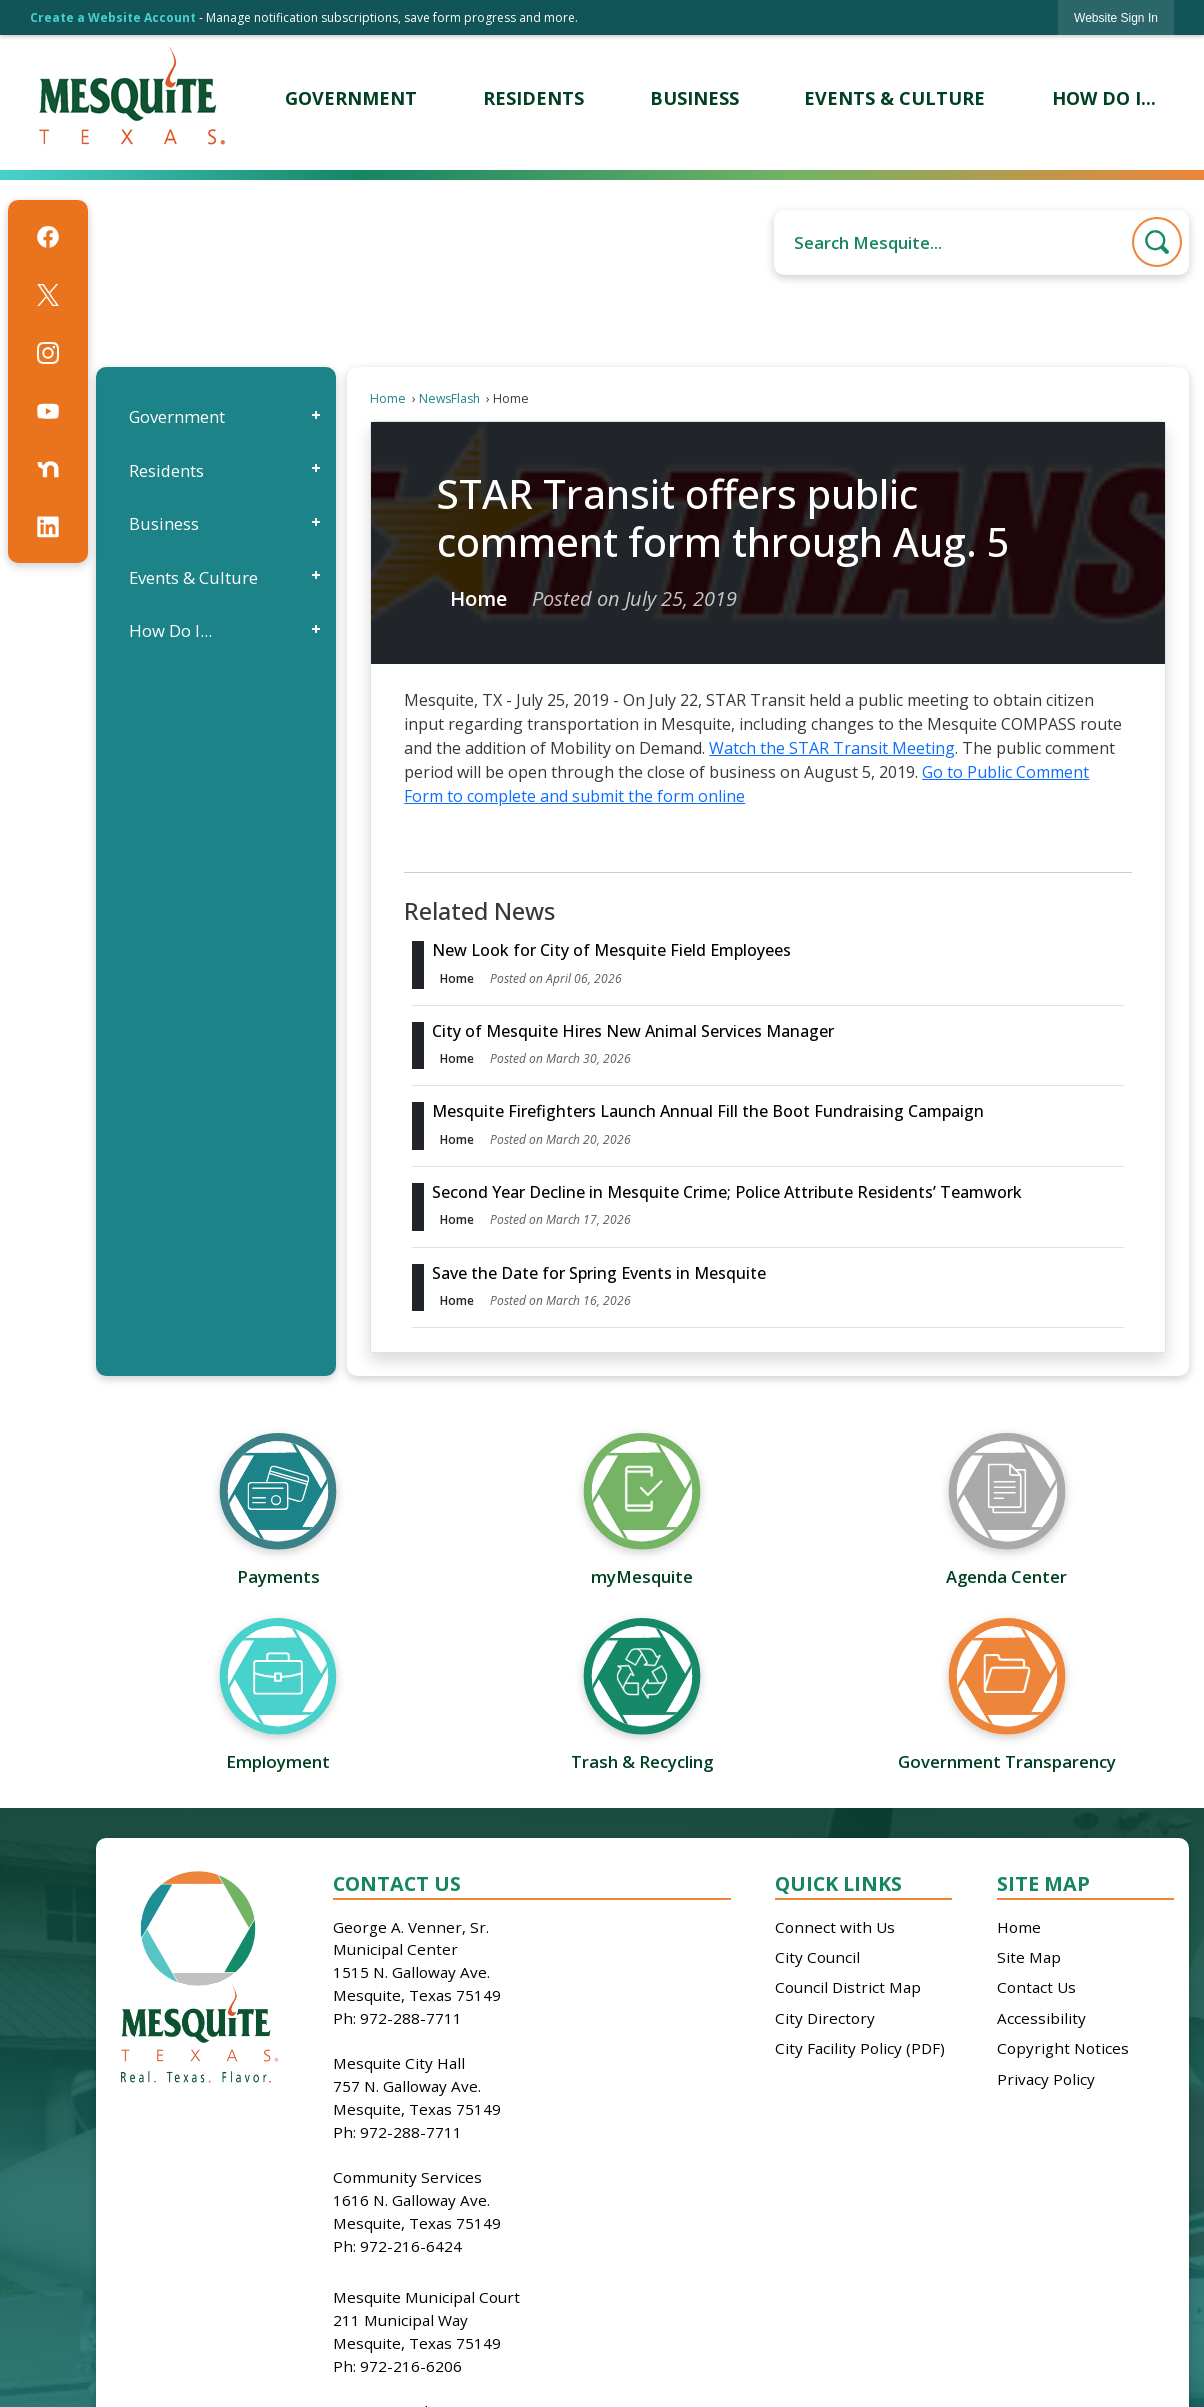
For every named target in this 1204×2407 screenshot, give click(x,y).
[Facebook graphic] (48, 237)
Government (177, 416)
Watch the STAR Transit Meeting (832, 748)
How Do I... (170, 630)
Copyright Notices (1063, 2048)
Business (164, 523)
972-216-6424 (411, 2246)
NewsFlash (449, 398)
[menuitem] (351, 98)
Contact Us (1036, 1987)
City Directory (825, 2018)
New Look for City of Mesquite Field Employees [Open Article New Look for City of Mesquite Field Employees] (611, 950)
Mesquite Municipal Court (426, 2297)
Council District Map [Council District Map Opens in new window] (848, 1987)
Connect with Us (835, 1927)
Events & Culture (193, 577)
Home (388, 398)
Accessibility (1041, 2018)
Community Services (407, 2177)
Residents (166, 470)
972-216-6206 (411, 2366)
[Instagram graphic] (48, 353)
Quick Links (838, 1883)
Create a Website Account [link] (113, 17)
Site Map (1043, 1883)
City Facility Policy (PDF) (860, 2048)
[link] (1116, 17)
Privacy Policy (1046, 2079)
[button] (1157, 242)
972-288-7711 (411, 2018)
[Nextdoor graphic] (48, 469)
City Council (817, 1957)
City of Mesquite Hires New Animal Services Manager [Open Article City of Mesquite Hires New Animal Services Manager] (633, 1031)
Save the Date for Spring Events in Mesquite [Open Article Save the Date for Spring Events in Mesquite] (599, 1273)
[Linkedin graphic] (48, 527)
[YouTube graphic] (48, 411)
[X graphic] (48, 295)
